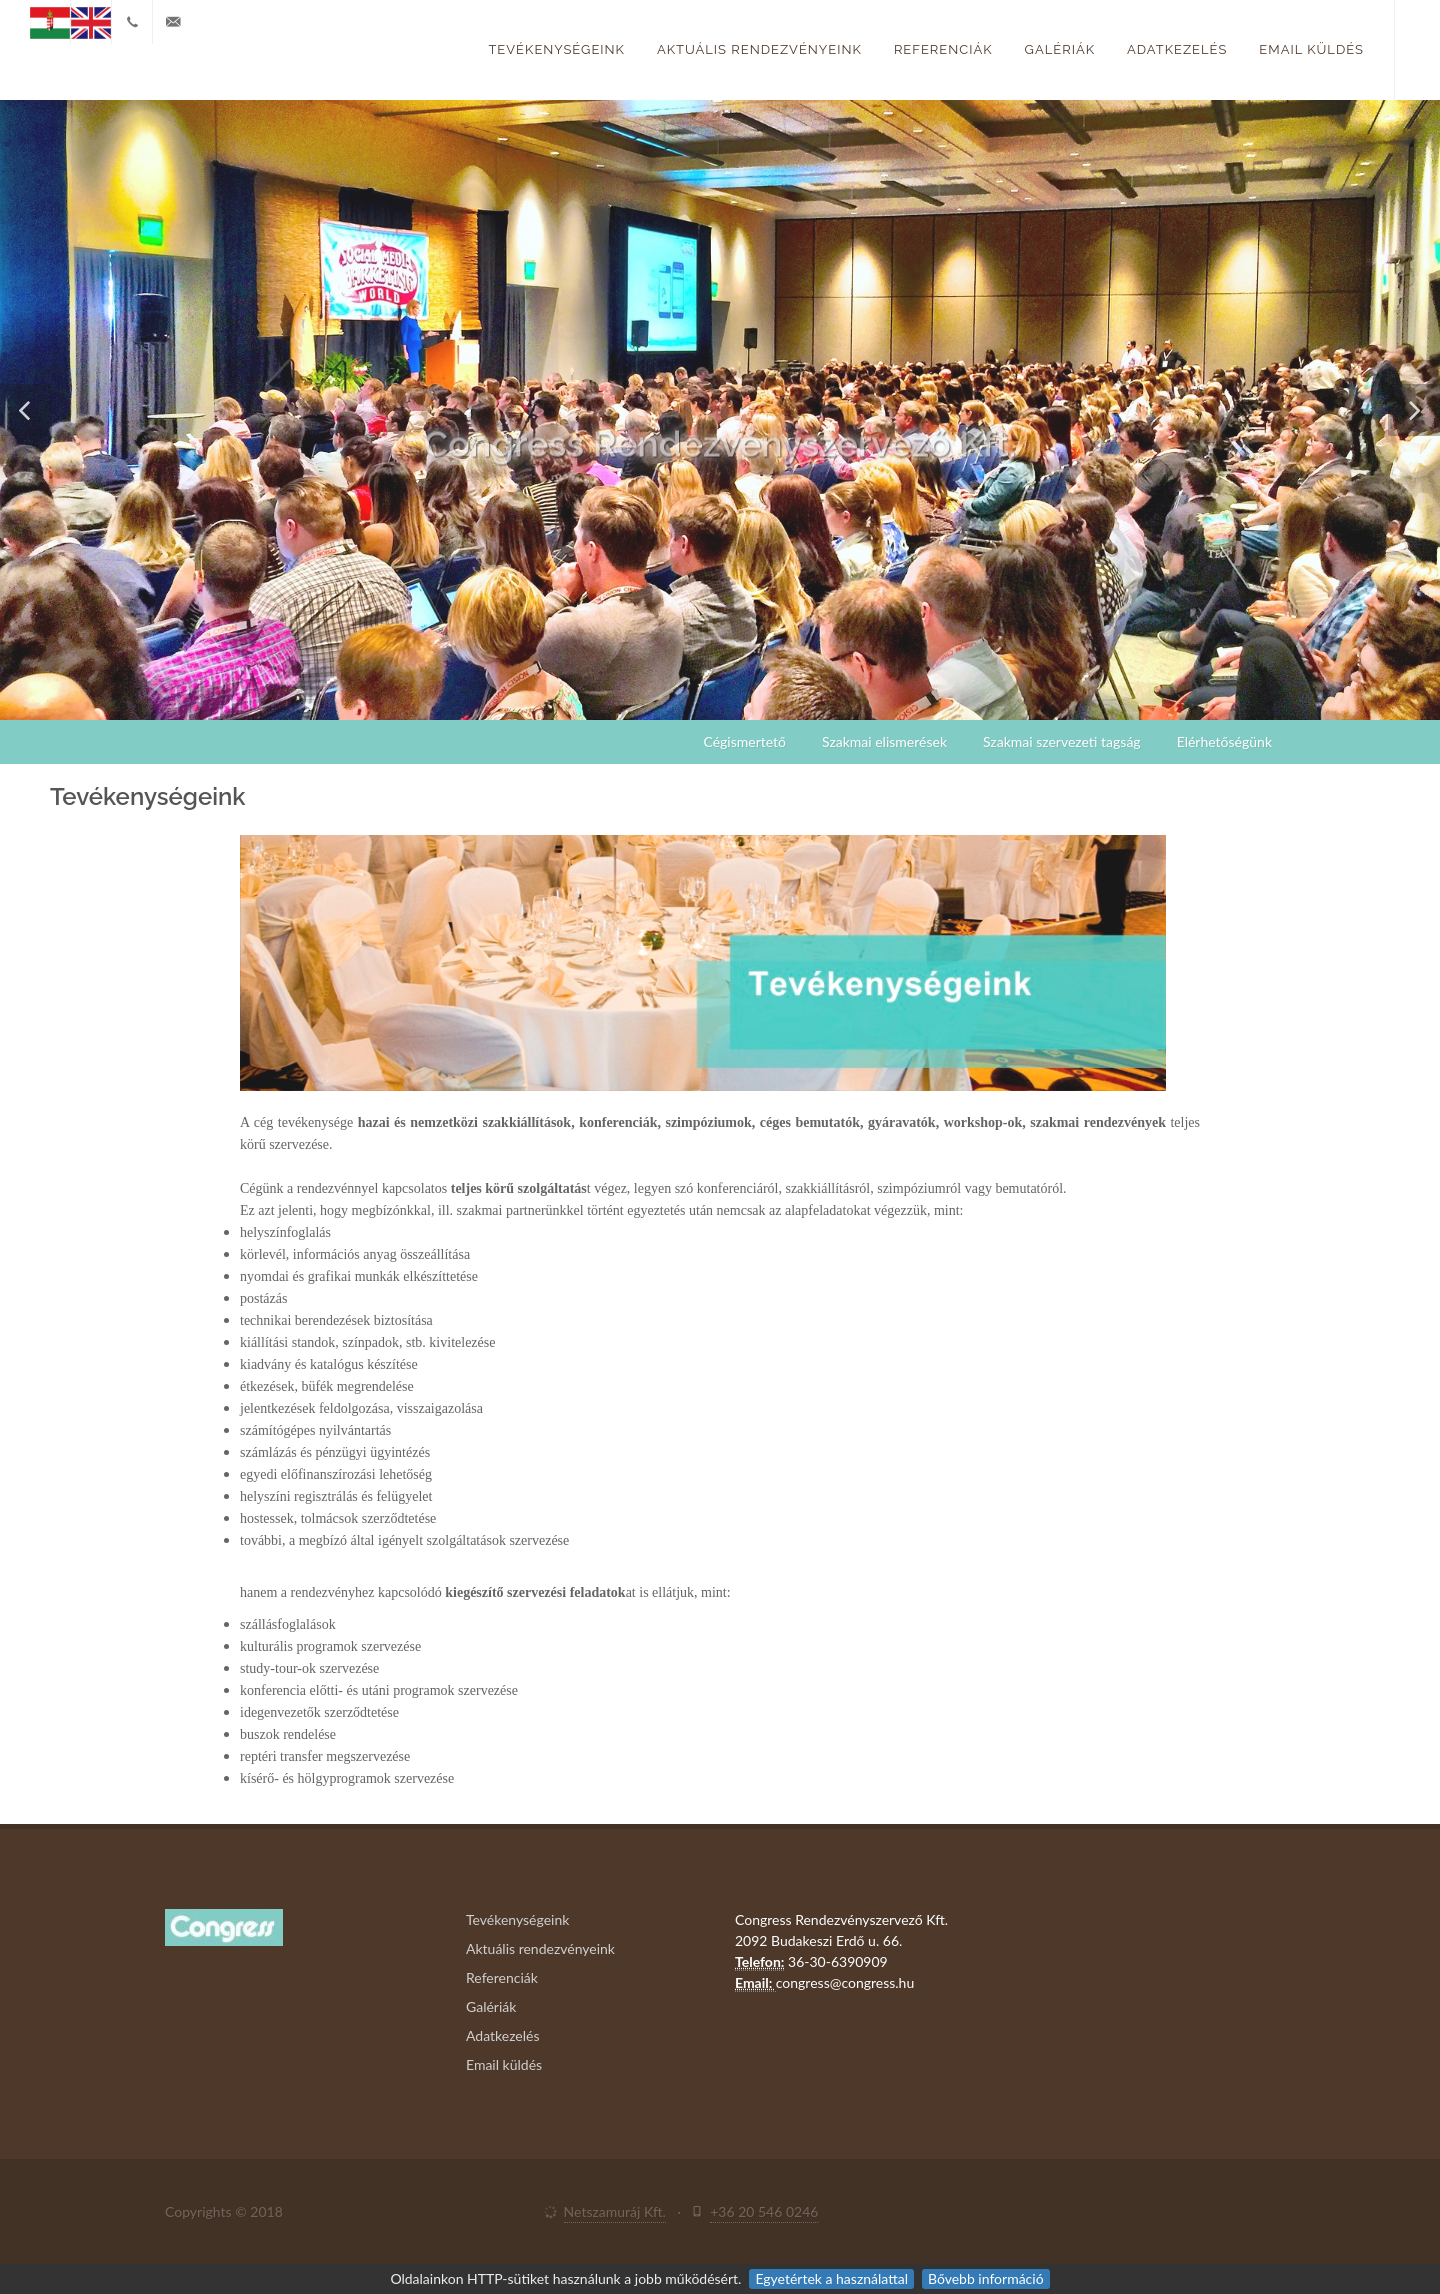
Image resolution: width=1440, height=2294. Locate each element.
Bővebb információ (986, 2278)
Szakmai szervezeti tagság (1062, 741)
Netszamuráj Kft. (615, 2211)
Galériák (1060, 49)
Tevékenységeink (556, 49)
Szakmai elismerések (884, 741)
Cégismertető (744, 741)
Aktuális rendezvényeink (759, 49)
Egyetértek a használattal (831, 2278)
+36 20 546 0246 (764, 2211)
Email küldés (1311, 49)
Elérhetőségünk (1224, 741)
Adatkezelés (1177, 49)
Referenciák (943, 49)
